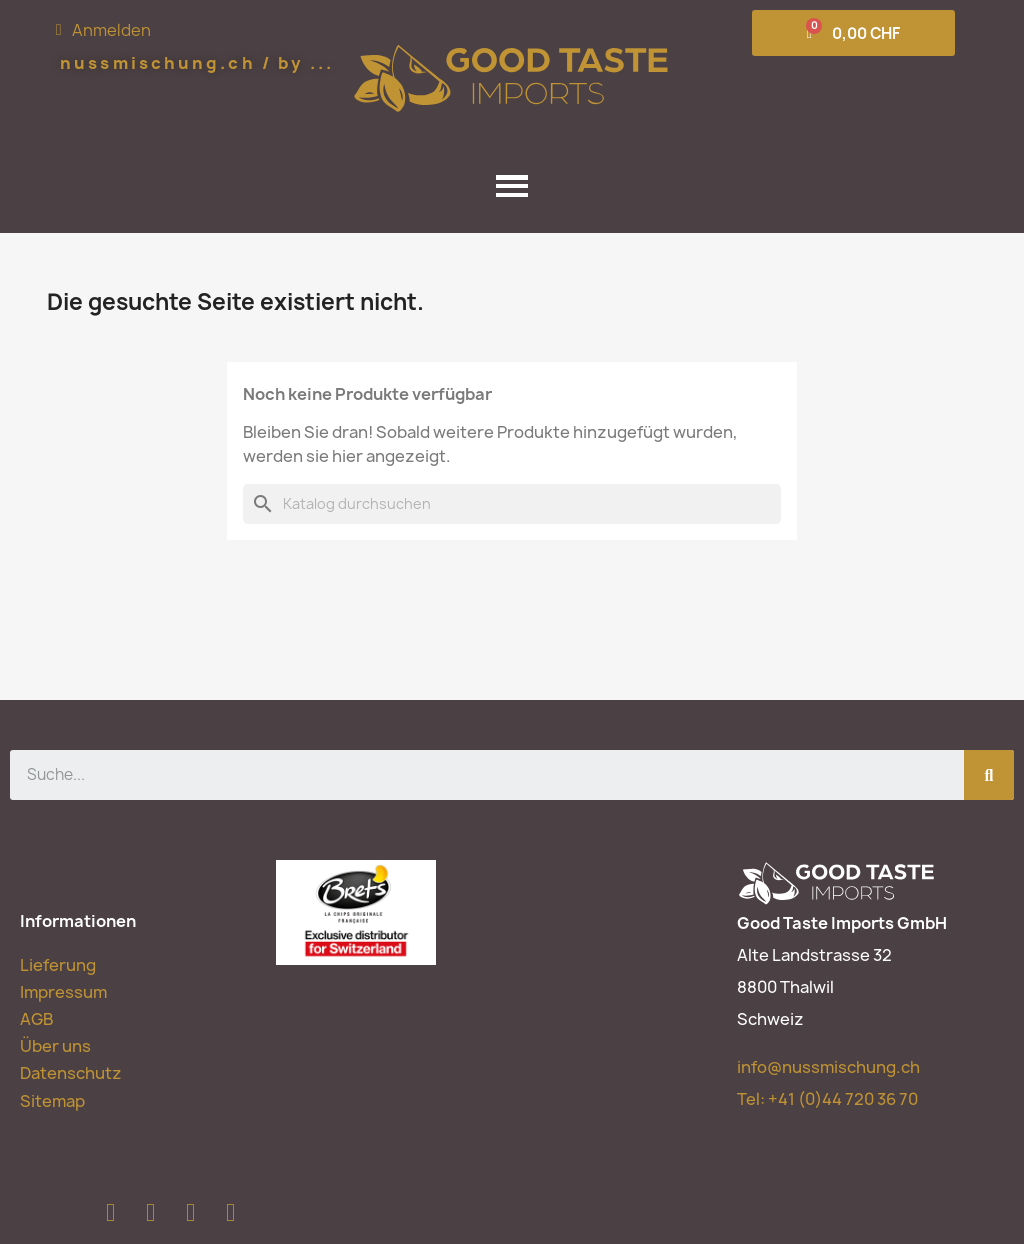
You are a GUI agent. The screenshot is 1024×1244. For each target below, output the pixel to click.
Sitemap (52, 1101)
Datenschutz (71, 1073)
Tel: (827, 1099)
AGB (36, 1019)
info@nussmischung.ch (828, 1067)
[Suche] (512, 504)
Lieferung (58, 965)
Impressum (63, 992)
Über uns (55, 1046)
